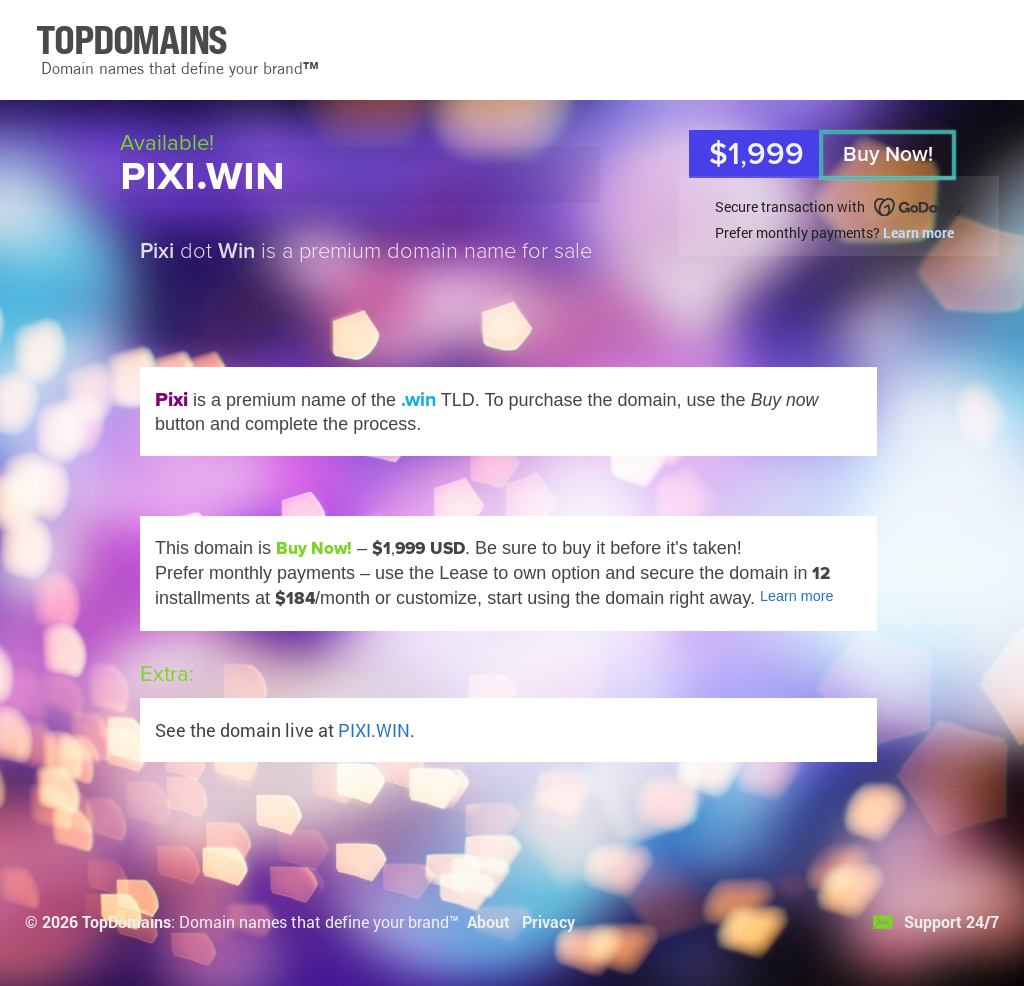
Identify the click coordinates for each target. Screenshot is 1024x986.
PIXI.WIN (374, 730)
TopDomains (126, 921)
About (488, 921)
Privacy (548, 921)
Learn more (918, 232)
